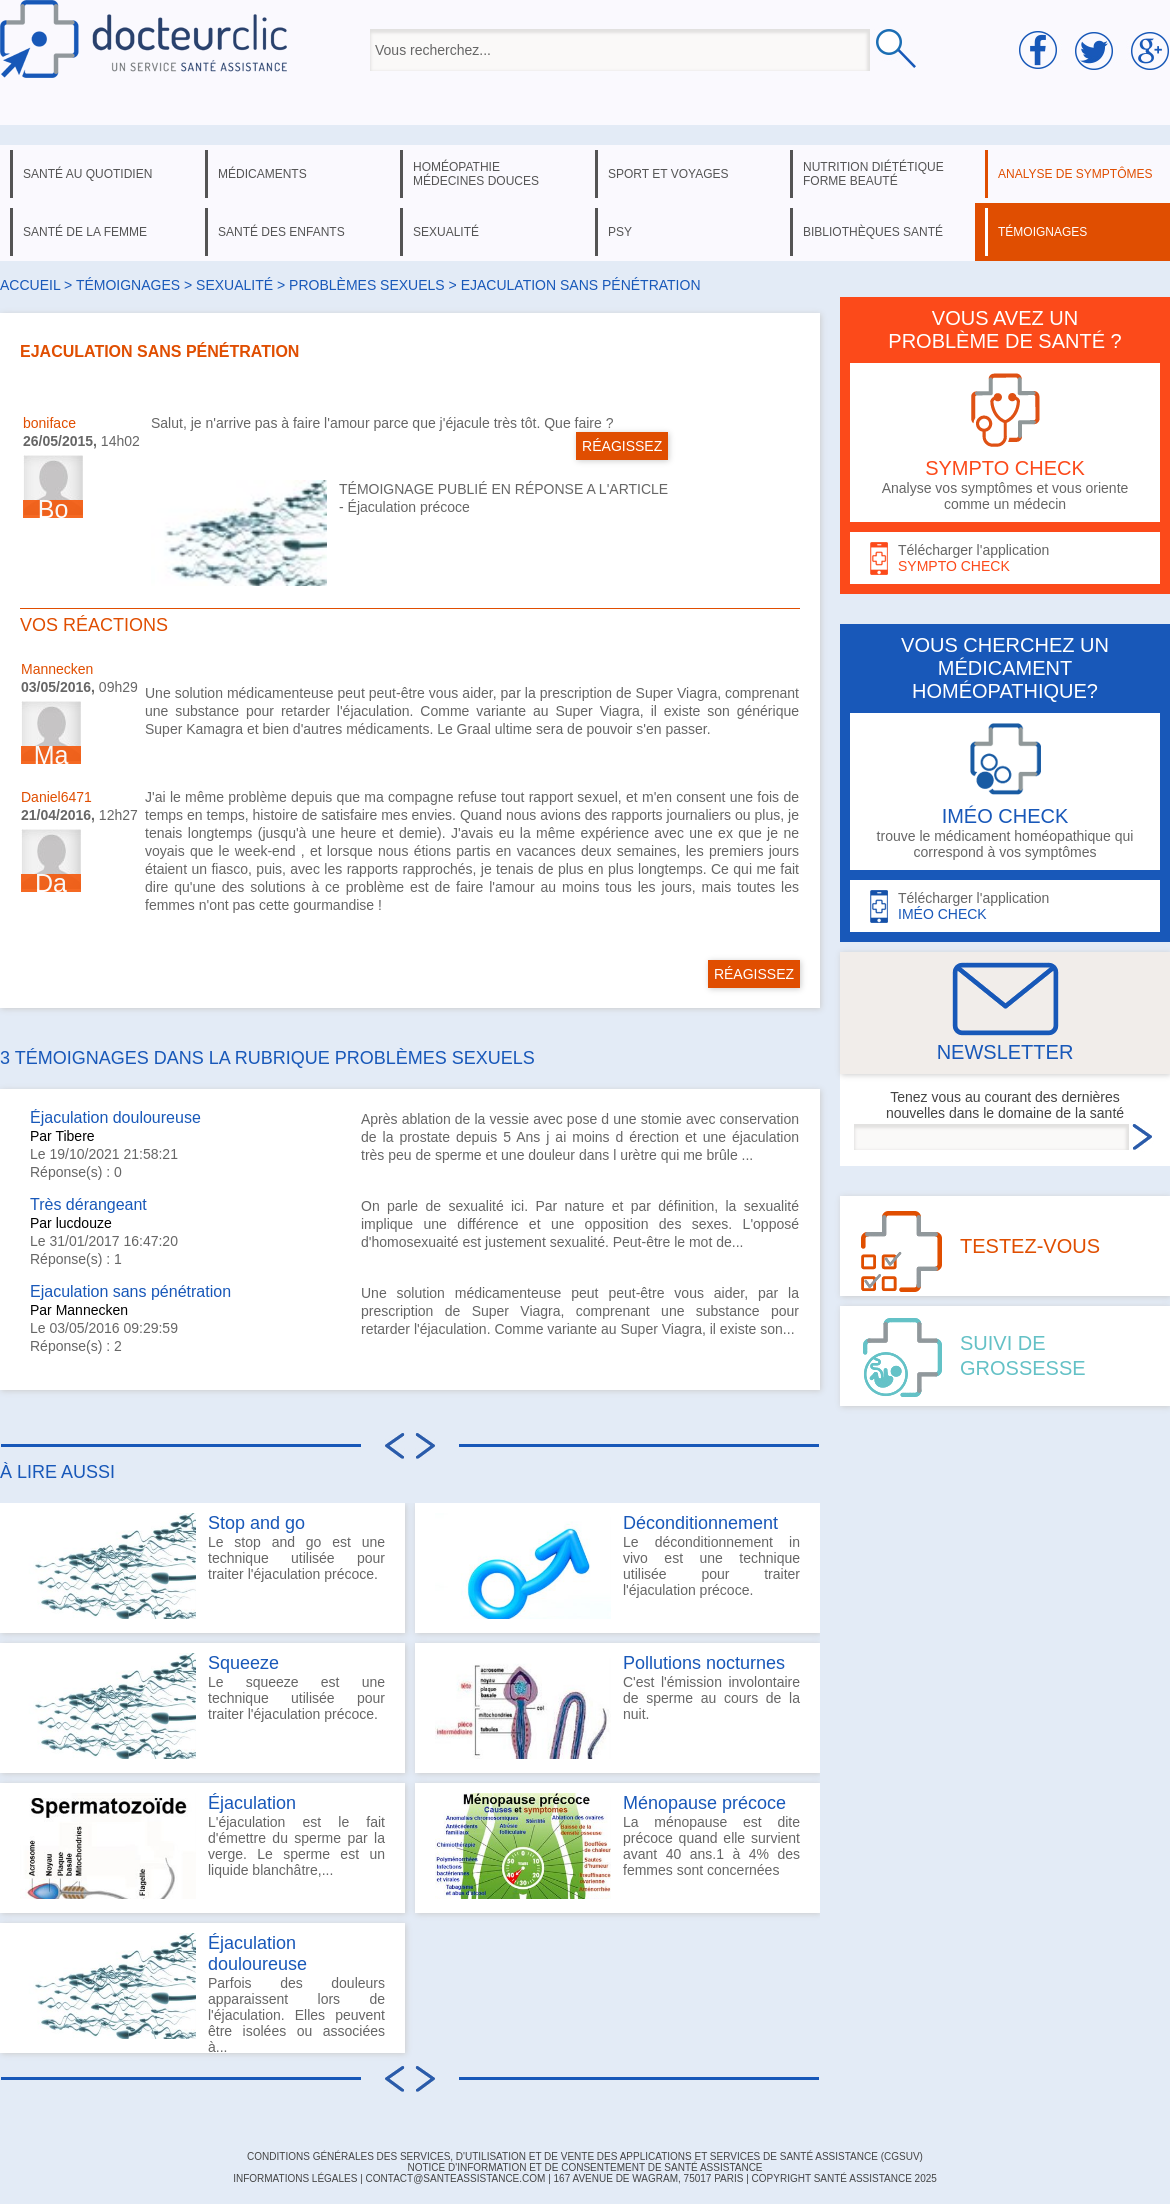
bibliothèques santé (873, 232)
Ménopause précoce (704, 1803)
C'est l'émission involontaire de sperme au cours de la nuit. (617, 1706)
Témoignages (128, 285)
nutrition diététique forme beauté (873, 174)
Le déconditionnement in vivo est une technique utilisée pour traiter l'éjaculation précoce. (617, 1566)
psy (620, 232)
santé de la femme (85, 232)
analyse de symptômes (1075, 174)
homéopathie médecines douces (476, 174)
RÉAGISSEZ (622, 446)
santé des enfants (281, 232)
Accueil (30, 285)
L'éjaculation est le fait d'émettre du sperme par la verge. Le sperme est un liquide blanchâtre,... (202, 1846)
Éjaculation (252, 1803)
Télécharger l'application (1005, 558)
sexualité (446, 232)
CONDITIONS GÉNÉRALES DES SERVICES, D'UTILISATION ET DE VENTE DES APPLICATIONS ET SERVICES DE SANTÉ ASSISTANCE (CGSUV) (585, 2156)
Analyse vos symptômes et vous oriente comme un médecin (1005, 442)
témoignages (1042, 232)
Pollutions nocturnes (704, 1663)
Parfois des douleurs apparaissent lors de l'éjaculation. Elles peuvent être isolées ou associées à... (202, 1993)
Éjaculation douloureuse (115, 1117)
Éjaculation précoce (409, 507)
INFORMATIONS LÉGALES (295, 2178)
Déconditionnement (700, 1523)
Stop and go (256, 1523)
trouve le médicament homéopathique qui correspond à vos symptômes (1005, 791)
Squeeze (243, 1663)
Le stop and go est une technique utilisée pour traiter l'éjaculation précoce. (202, 1566)
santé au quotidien (87, 174)
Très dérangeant (88, 1204)
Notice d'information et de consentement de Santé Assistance (584, 2167)
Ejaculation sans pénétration (130, 1291)
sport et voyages (668, 174)
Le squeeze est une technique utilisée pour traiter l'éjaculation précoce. (202, 1706)
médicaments (262, 174)
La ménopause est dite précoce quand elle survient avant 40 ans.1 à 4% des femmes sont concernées (617, 1846)
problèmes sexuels (367, 285)
